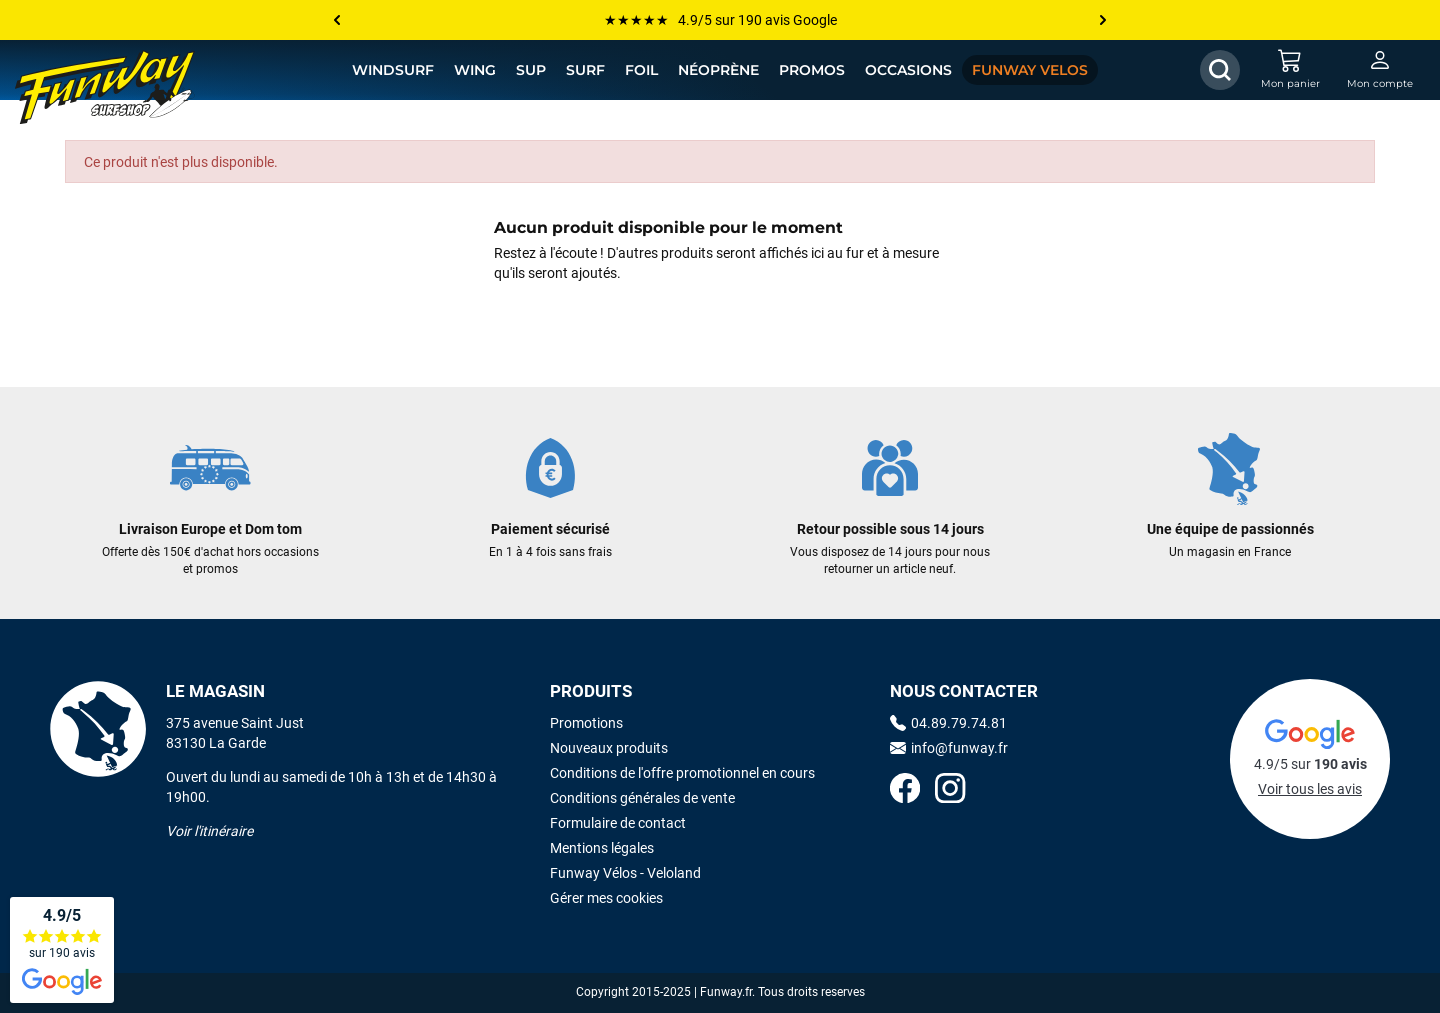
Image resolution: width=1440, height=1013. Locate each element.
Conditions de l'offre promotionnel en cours (682, 773)
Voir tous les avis (1310, 789)
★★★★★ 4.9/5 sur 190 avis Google (720, 20)
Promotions (586, 723)
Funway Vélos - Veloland (625, 873)
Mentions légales (602, 848)
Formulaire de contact (618, 823)
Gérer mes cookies (606, 898)
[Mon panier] (1290, 70)
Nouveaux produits (609, 748)
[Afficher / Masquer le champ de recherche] (1220, 70)
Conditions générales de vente (642, 798)
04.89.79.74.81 (948, 723)
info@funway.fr (949, 748)
